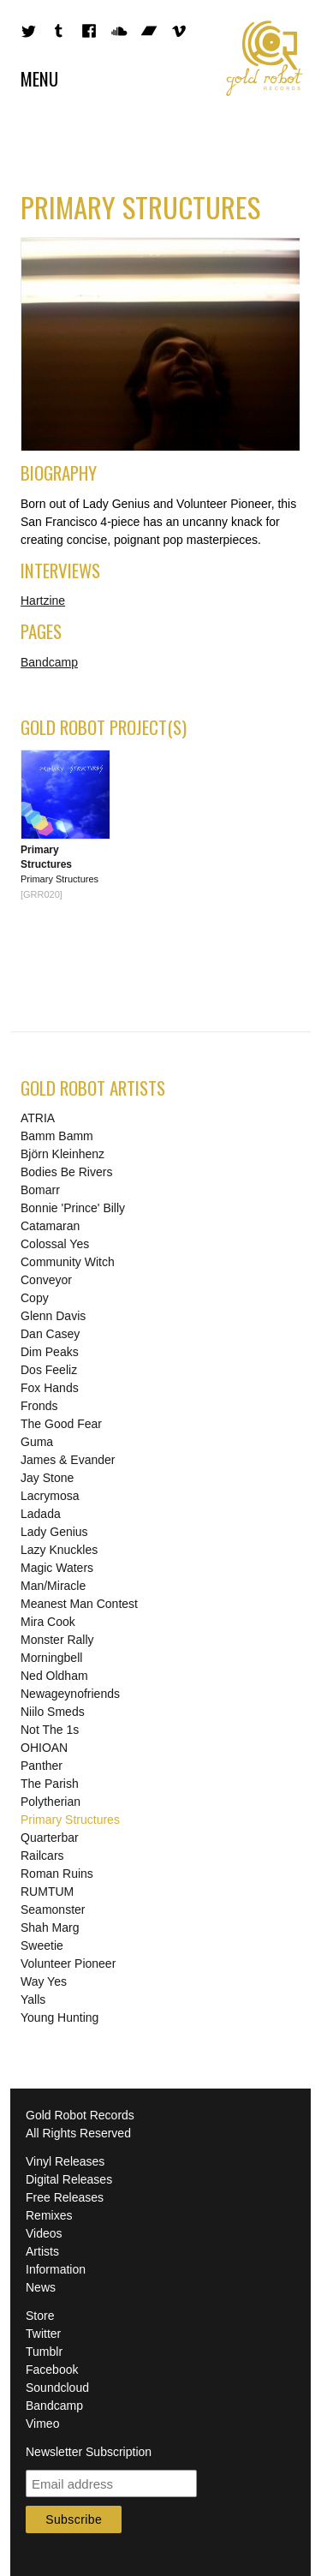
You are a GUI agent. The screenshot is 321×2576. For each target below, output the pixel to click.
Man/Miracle (53, 1586)
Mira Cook (48, 1622)
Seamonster (53, 1909)
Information (56, 2269)
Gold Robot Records (264, 58)
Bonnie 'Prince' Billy (73, 1208)
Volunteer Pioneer (68, 1963)
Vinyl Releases (65, 2161)
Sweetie (42, 1945)
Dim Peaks (50, 1352)
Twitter (43, 2333)
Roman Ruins (57, 1873)
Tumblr (44, 2351)
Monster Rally (57, 1640)
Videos (44, 2233)
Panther (41, 1765)
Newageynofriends (70, 1693)
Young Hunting (59, 2017)
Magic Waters (57, 1568)
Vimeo (42, 2423)
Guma (37, 1442)
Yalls (33, 1999)
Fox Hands (50, 1388)
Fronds (39, 1406)
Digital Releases (69, 2179)
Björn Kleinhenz (62, 1154)
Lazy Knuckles (59, 1550)
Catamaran (50, 1226)
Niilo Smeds (53, 1711)
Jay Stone (47, 1478)
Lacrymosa (50, 1496)
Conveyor (46, 1280)
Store (40, 2315)
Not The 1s (50, 1729)
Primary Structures (70, 1819)
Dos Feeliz (49, 1370)
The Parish (50, 1783)
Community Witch (68, 1262)
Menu (39, 78)
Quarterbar (50, 1837)
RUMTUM (47, 1891)
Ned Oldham (54, 1675)
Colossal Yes (55, 1244)
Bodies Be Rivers (66, 1172)
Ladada (41, 1514)
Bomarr (40, 1190)
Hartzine (43, 600)
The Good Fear (61, 1424)
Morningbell (51, 1658)
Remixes (49, 2215)
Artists (42, 2251)
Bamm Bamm (57, 1136)
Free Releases (65, 2197)
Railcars (42, 1855)
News (41, 2287)
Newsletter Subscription (89, 2452)
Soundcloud (57, 2387)
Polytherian (50, 1801)
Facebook (52, 2369)
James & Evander (68, 1460)
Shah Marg (50, 1927)
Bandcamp (49, 662)
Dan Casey (50, 1334)
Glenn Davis (53, 1316)
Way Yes (44, 1981)
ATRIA (38, 1118)
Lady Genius (54, 1532)
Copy (35, 1298)
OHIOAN (44, 1747)
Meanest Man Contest (79, 1604)
